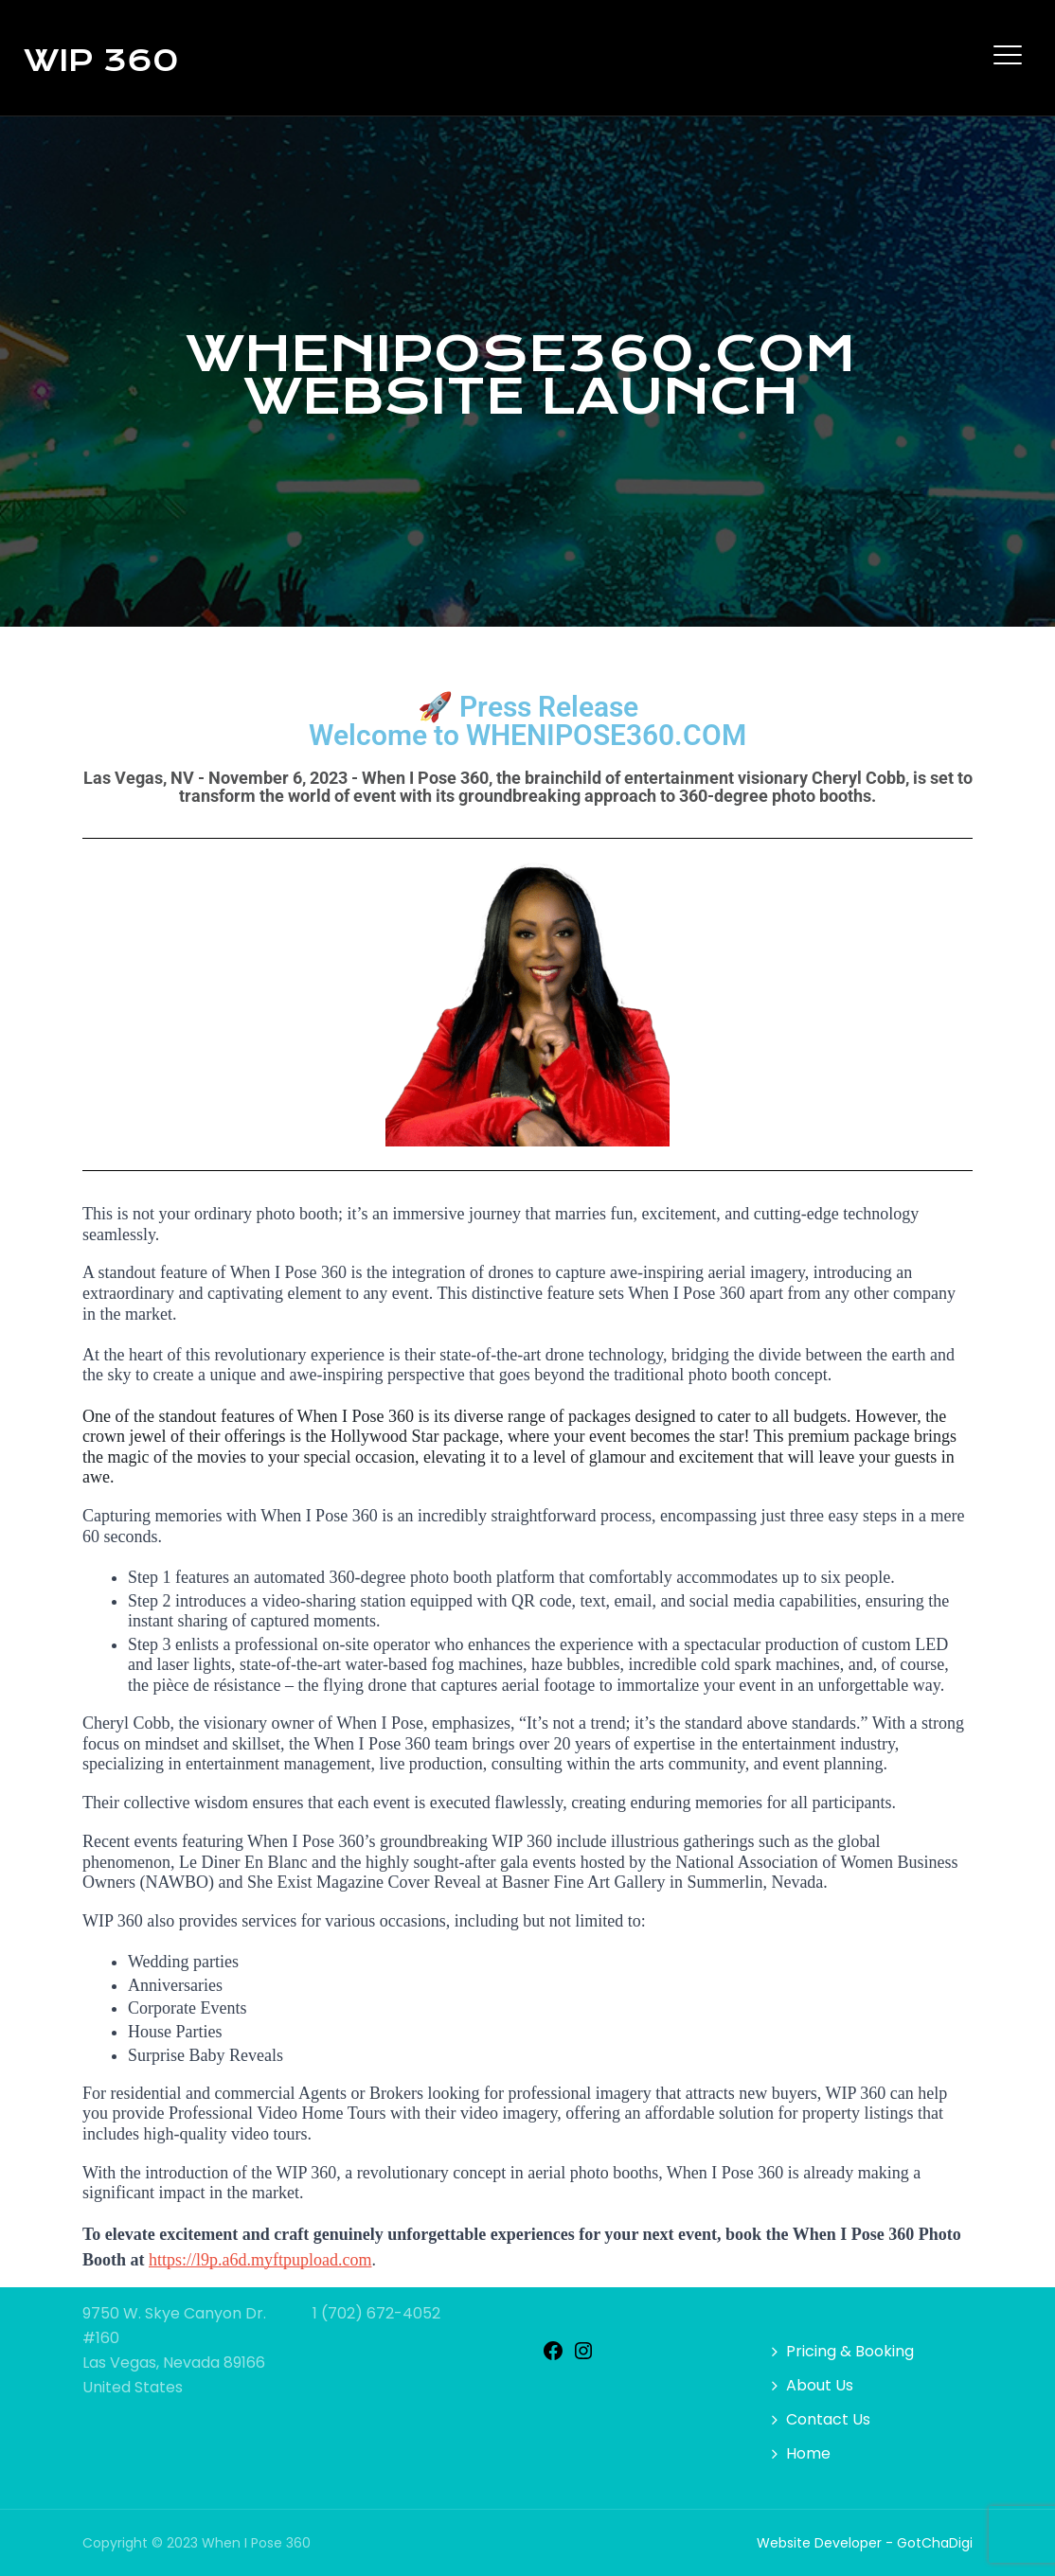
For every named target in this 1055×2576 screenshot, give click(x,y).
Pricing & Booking (850, 2351)
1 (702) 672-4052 (376, 2313)
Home (808, 2453)
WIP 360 (101, 61)
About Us (819, 2385)
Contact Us (828, 2419)
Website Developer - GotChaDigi (865, 2542)
